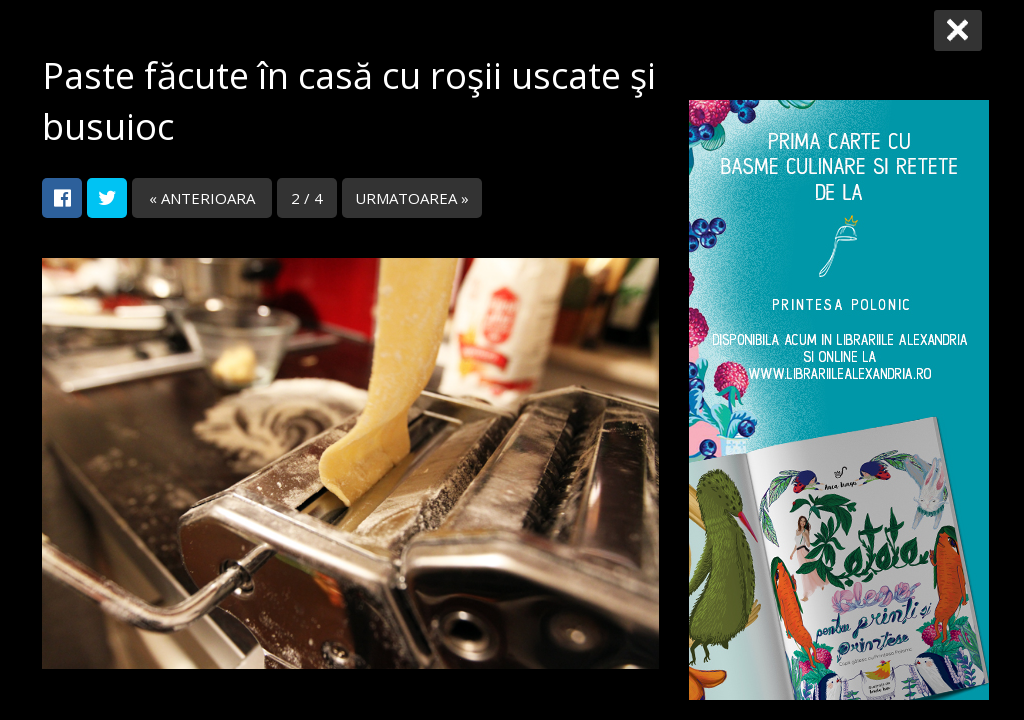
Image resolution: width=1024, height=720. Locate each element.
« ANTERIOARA (202, 198)
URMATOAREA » (412, 198)
